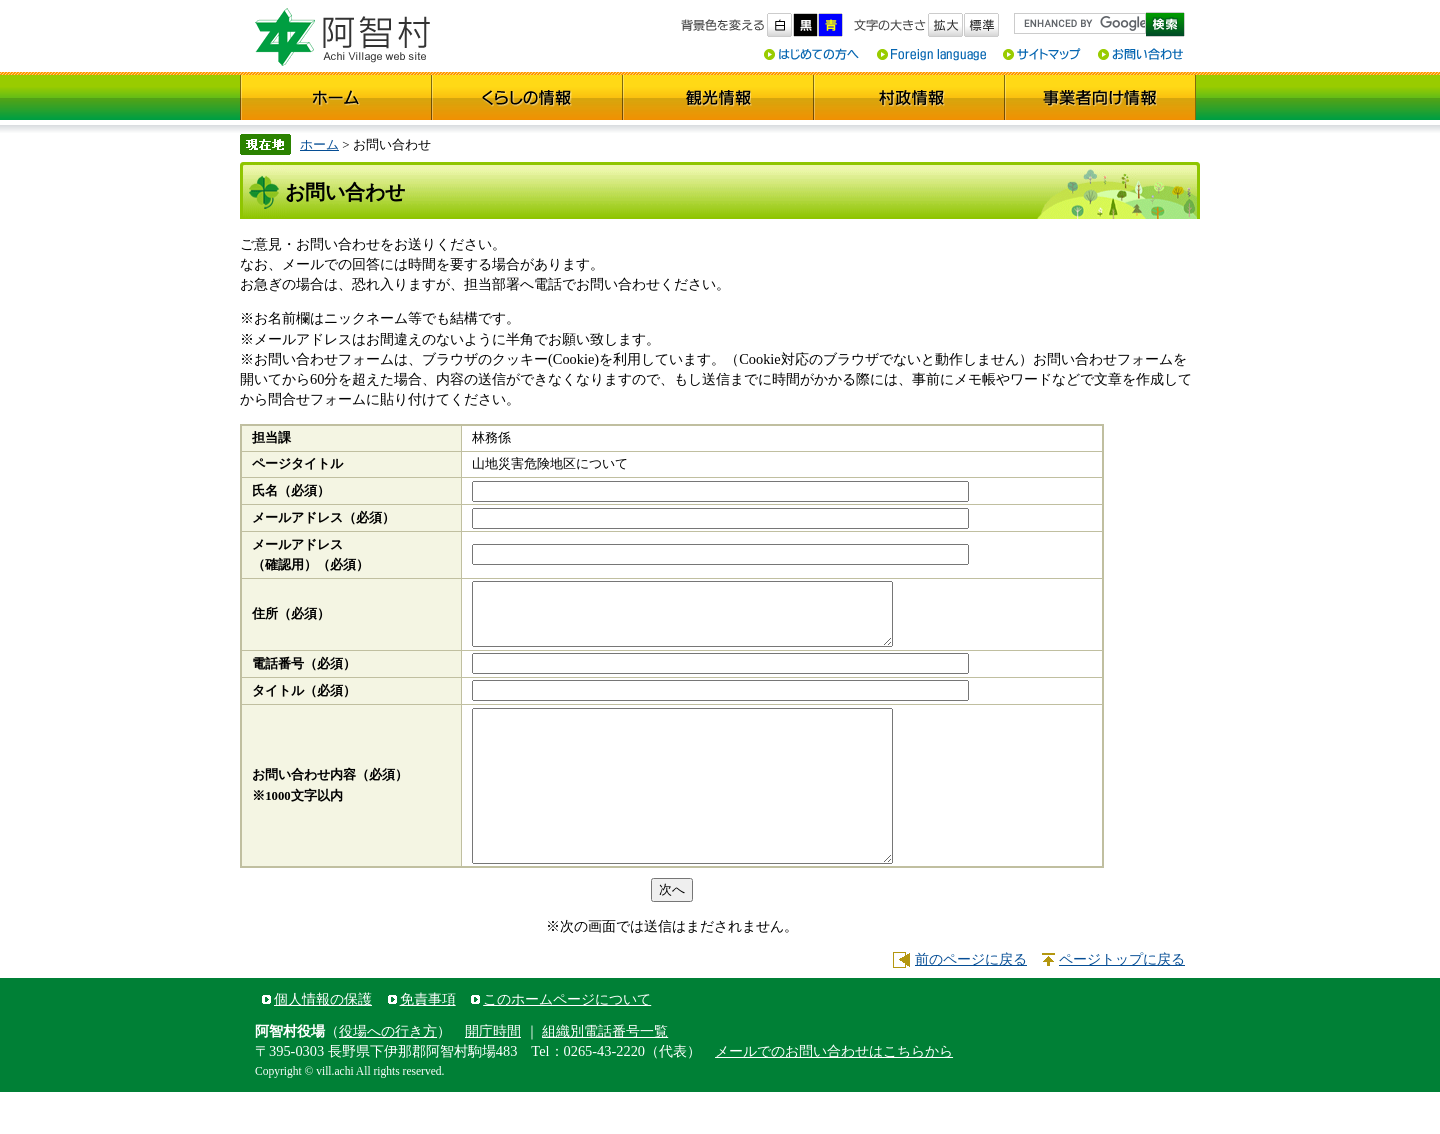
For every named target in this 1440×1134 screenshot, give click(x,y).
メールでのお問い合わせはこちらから (834, 1093)
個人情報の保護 (323, 1041)
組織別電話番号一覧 (605, 1073)
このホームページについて (567, 1041)
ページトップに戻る (1122, 1001)
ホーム (319, 144)
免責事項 (428, 1041)
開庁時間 (493, 1073)
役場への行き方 (388, 1073)
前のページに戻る (971, 1001)
